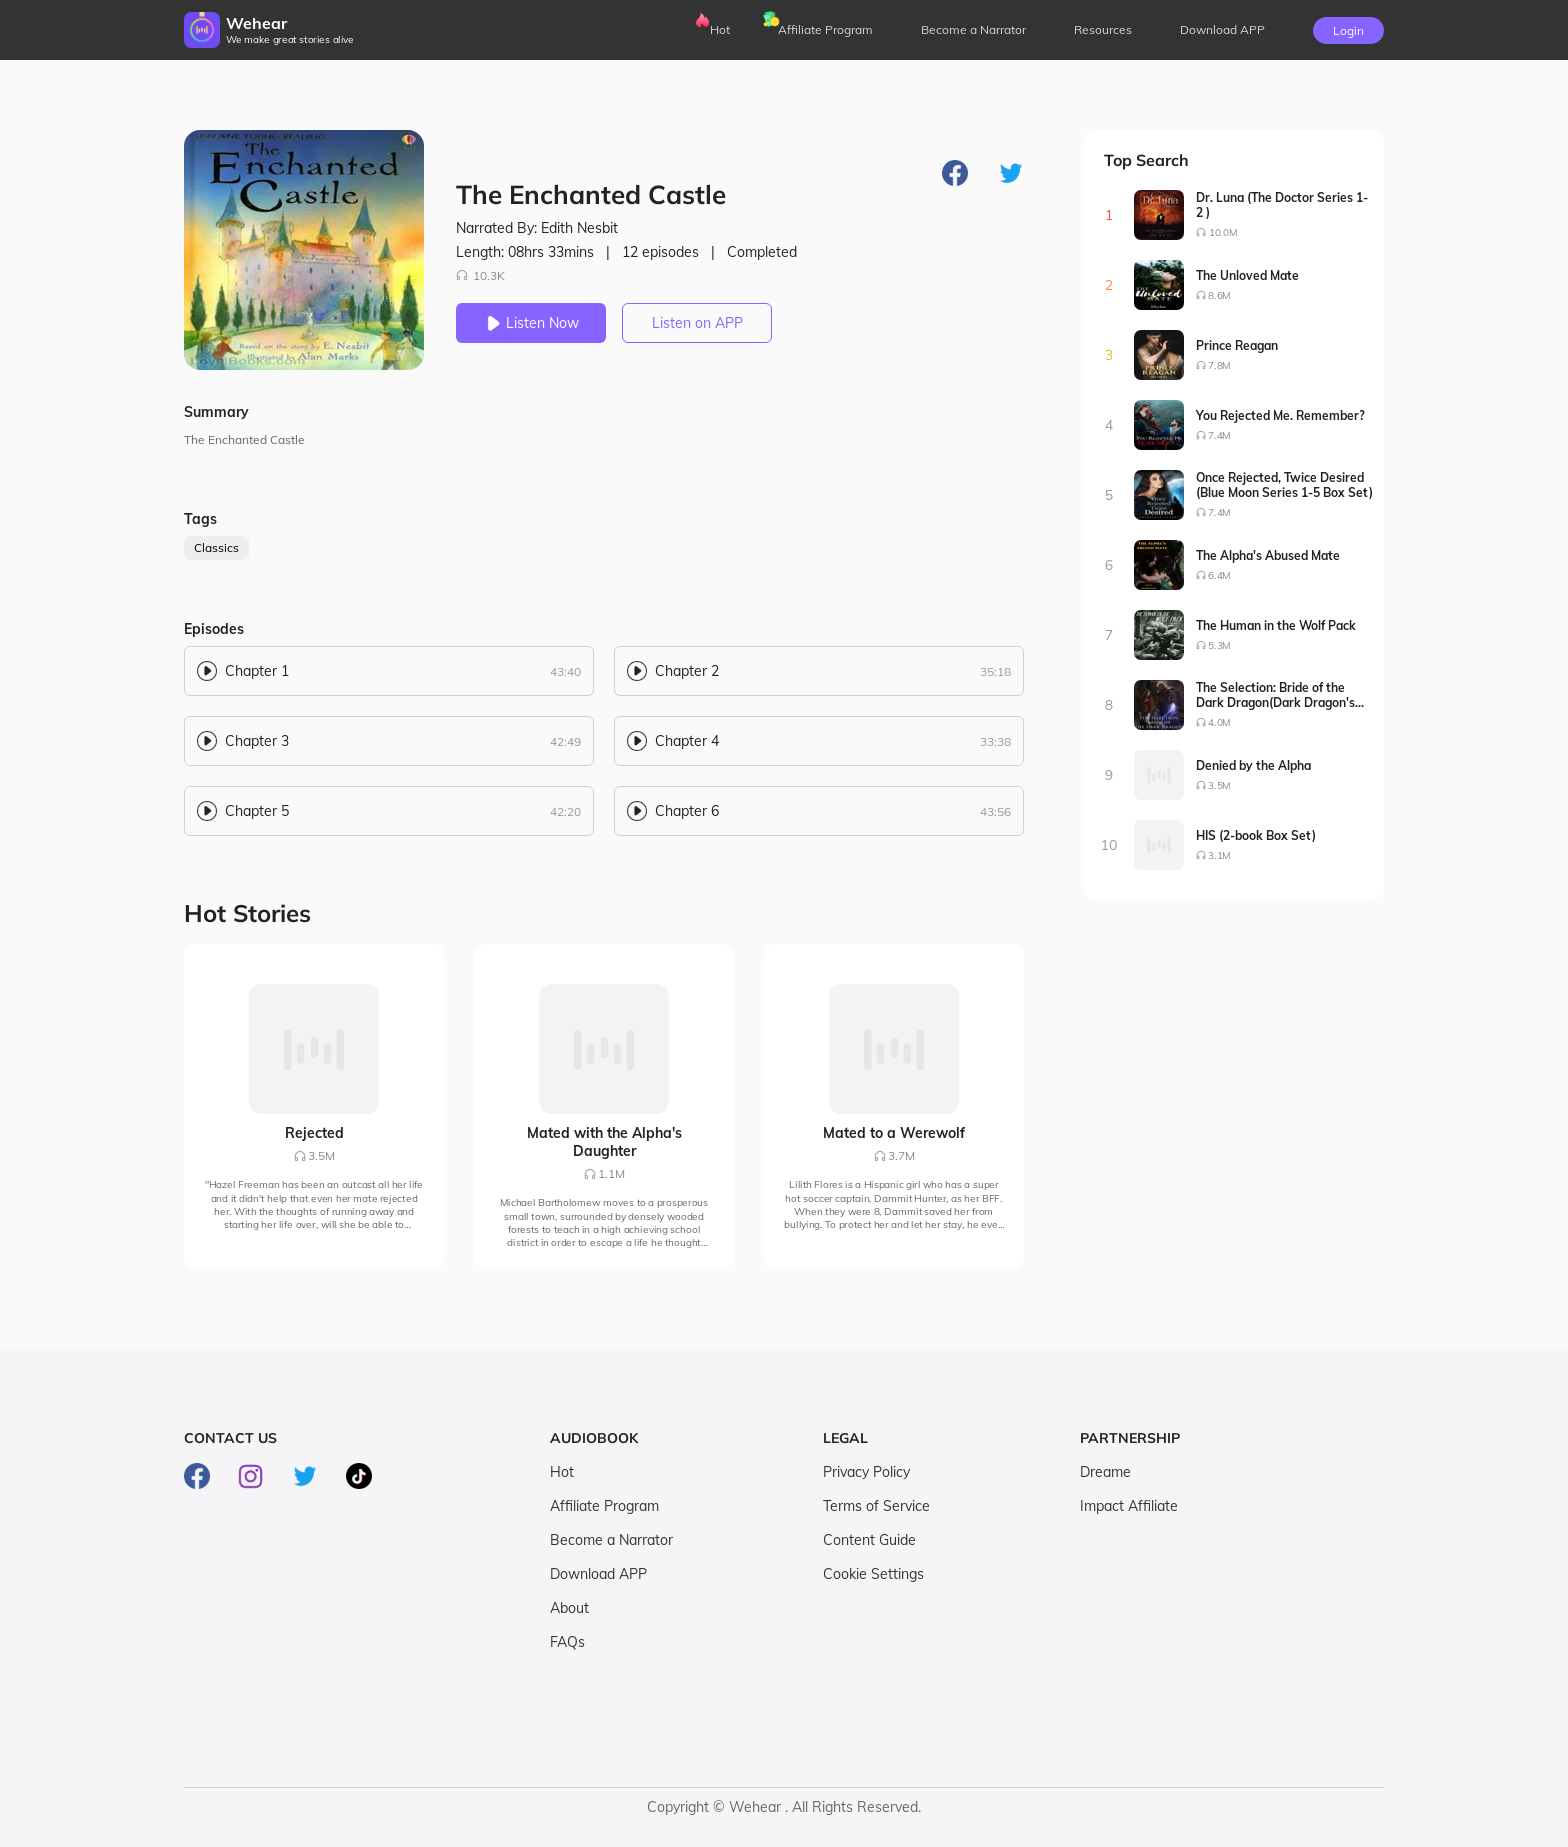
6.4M (1219, 575)
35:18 (995, 671)
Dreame (1105, 1472)
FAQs (567, 1642)
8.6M (1219, 295)
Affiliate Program (825, 29)
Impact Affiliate (1129, 1506)
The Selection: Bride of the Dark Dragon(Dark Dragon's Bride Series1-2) (1275, 695)
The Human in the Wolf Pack (1276, 625)
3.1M (1219, 855)
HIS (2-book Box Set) (1256, 835)
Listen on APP (697, 323)
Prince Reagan (1237, 345)
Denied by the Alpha (1253, 765)
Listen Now (531, 323)
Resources (1103, 29)
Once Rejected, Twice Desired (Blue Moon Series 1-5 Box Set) (1284, 485)
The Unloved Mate (1247, 275)
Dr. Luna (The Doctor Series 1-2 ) (1282, 205)
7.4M (1219, 435)
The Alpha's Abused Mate (1268, 555)
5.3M (1219, 645)
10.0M (1223, 232)
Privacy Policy (866, 1472)
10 (1109, 845)
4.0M (1219, 722)
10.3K (480, 275)
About (569, 1608)
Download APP (598, 1574)
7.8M (1219, 365)
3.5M (1219, 785)
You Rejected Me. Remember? (1280, 415)
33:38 (995, 741)
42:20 (565, 811)
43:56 (995, 811)
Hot (720, 29)
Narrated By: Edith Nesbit (537, 228)
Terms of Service (876, 1506)
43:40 (565, 671)
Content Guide (869, 1540)
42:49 (565, 741)
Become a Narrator (973, 29)
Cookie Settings (873, 1574)
